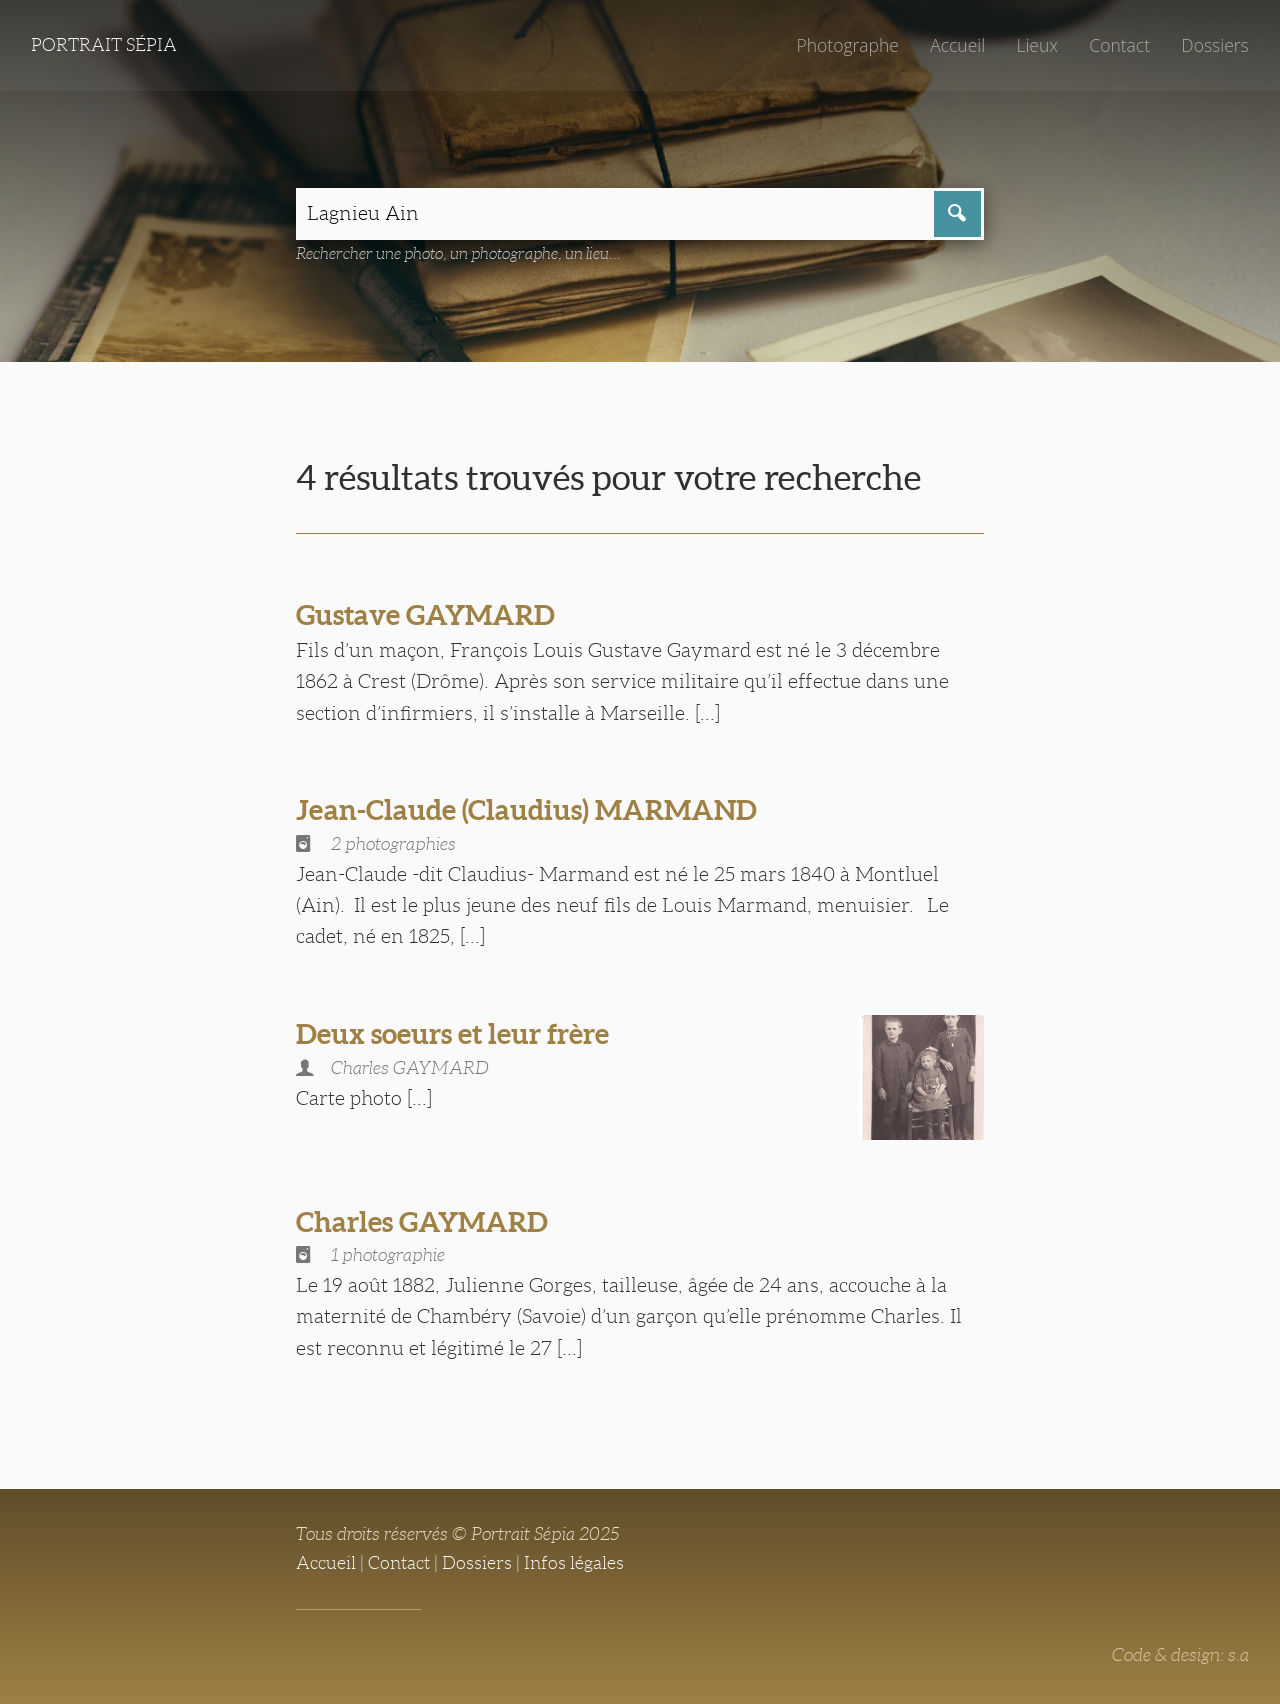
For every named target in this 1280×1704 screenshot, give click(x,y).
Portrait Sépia (104, 45)
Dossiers (1214, 45)
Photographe (847, 45)
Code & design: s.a (1180, 1655)
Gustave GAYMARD (425, 615)
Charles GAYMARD (422, 1222)
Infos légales (574, 1563)
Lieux (1037, 45)
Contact (1119, 45)
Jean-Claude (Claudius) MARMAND (526, 810)
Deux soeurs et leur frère (452, 1034)
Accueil (957, 45)
